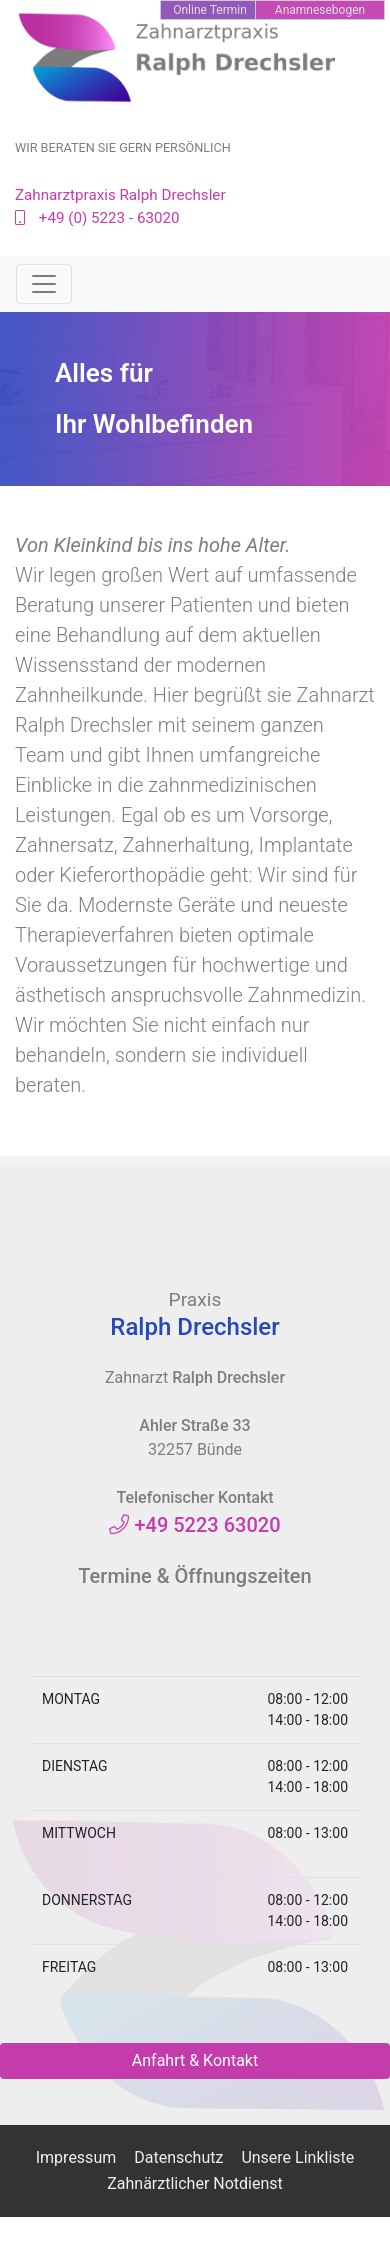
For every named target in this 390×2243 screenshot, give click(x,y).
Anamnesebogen (320, 10)
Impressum (76, 2157)
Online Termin (210, 10)
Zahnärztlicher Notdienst (195, 2183)
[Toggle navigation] (44, 284)
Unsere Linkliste (297, 2157)
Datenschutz (178, 2157)
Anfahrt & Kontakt (195, 2060)
